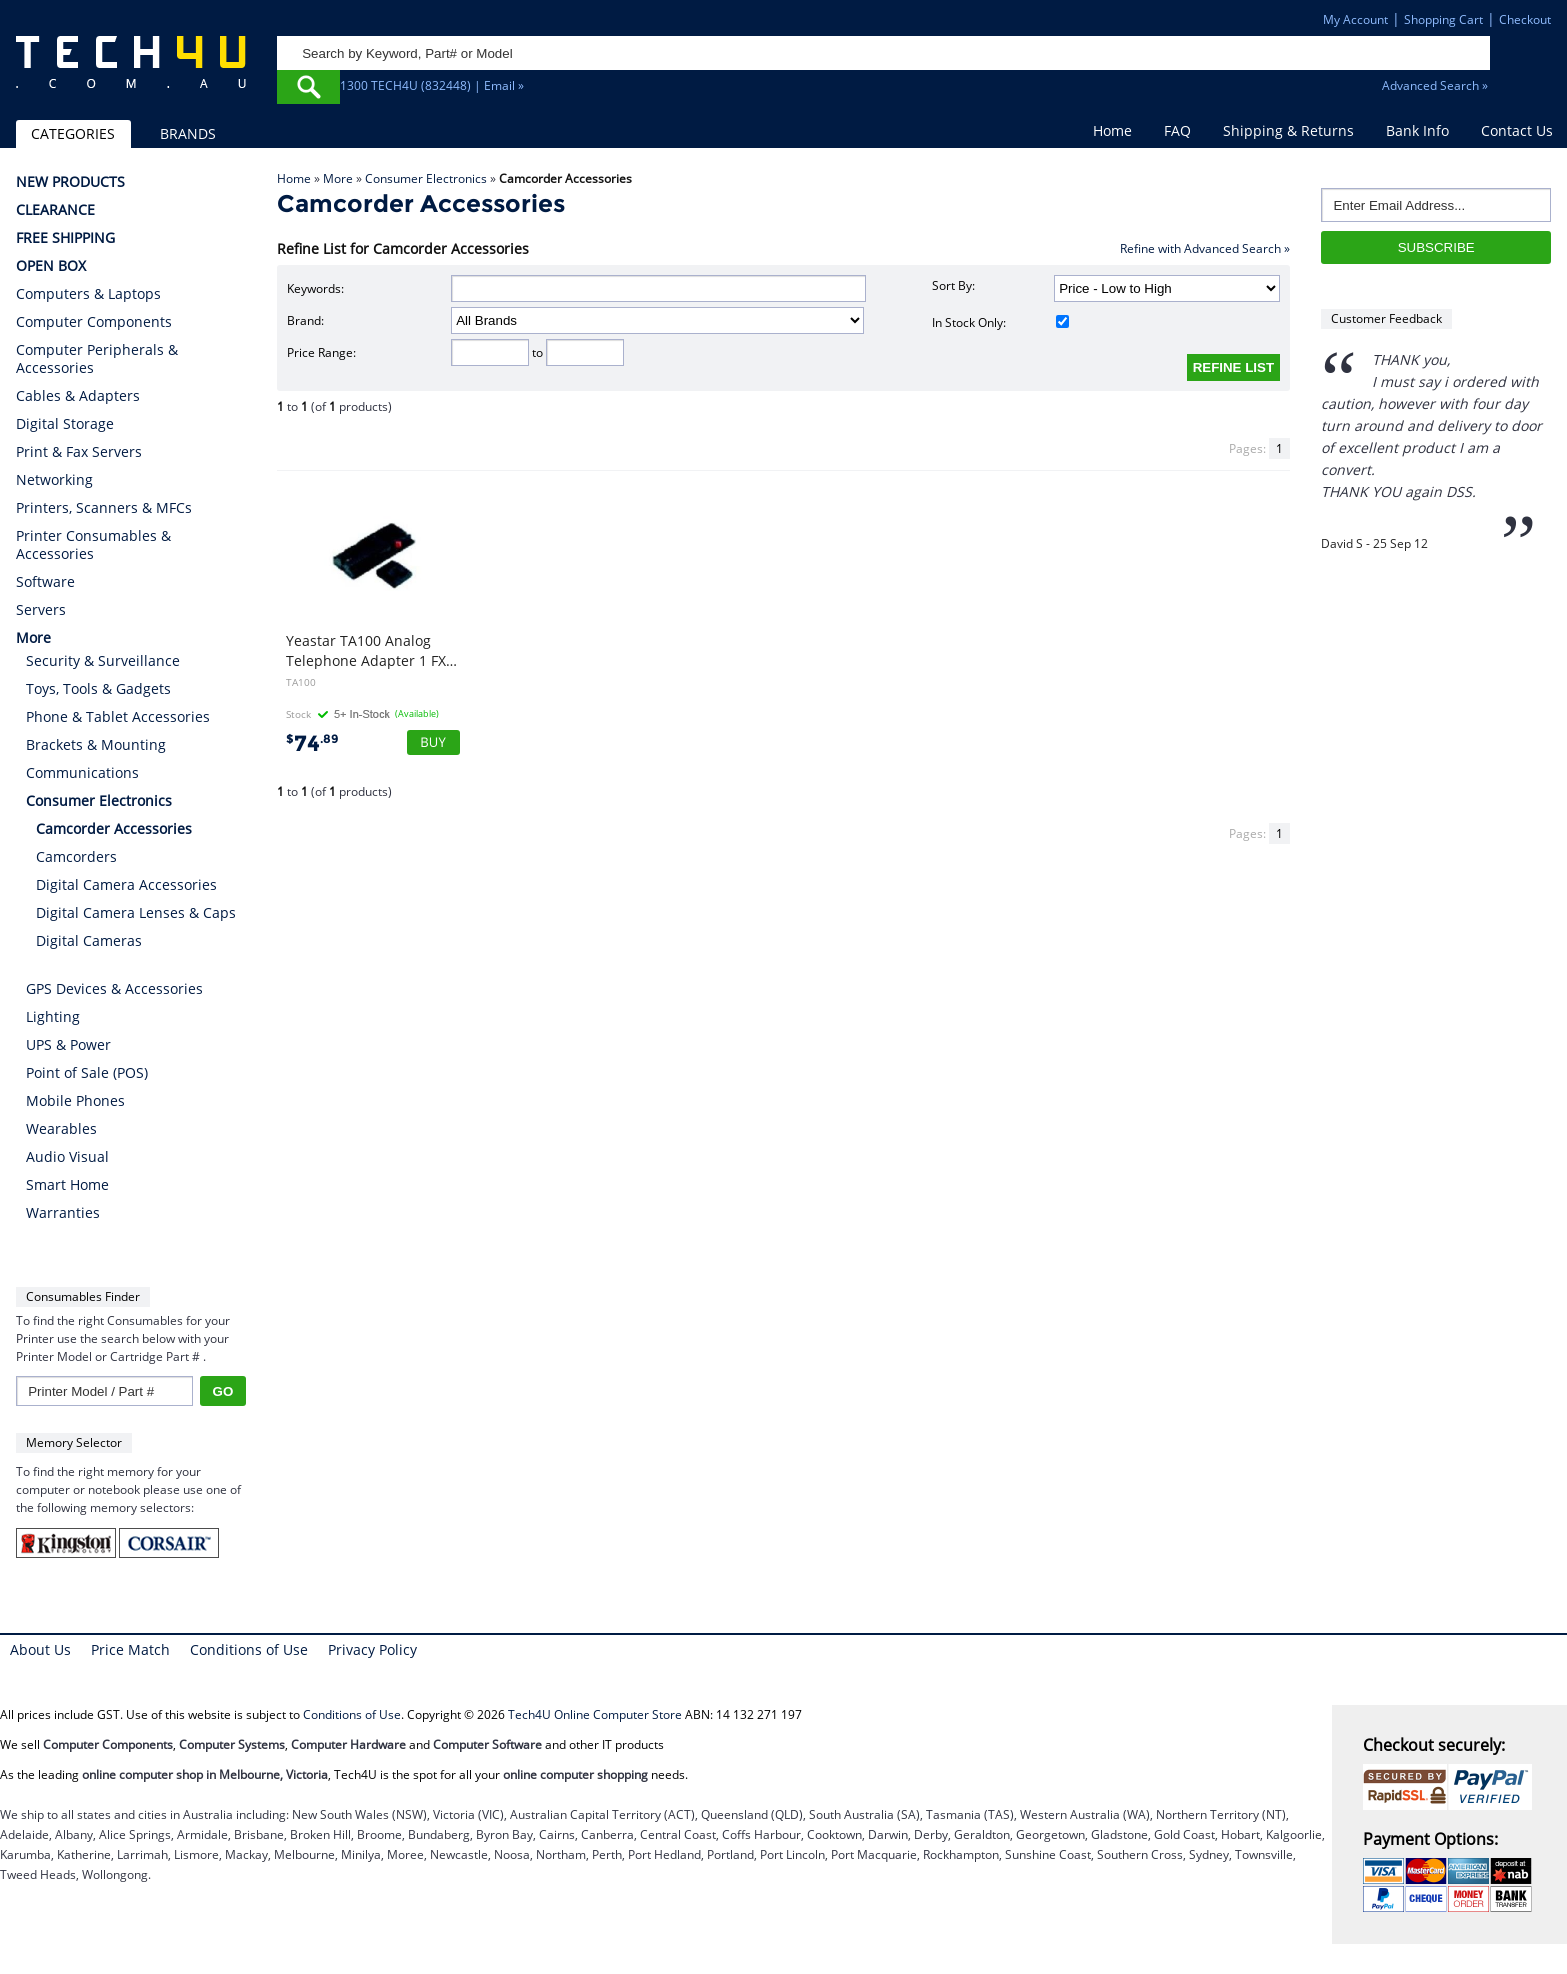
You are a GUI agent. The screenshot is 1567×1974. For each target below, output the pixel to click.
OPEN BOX (51, 266)
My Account (1355, 19)
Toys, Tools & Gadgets (98, 688)
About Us (40, 1649)
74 (312, 743)
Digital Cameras (89, 940)
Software (45, 582)
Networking (54, 480)
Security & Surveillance (103, 660)
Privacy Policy (372, 1649)
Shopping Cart (1443, 19)
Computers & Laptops (88, 294)
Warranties (63, 1212)
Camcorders (76, 856)
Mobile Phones (75, 1100)
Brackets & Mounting (96, 744)
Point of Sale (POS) (87, 1072)
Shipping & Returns (1288, 130)
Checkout (1525, 19)
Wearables (61, 1128)
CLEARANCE (55, 210)
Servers (41, 610)
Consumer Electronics (426, 178)
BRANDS (188, 133)
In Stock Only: (1000, 322)
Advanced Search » (1435, 85)
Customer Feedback (1386, 318)
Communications (82, 772)
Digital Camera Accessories (126, 884)
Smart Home (67, 1184)
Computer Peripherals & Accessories (97, 359)
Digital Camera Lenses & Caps (136, 912)
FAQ (1177, 130)
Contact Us (1517, 130)
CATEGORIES (73, 133)
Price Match (130, 1649)
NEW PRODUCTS (70, 182)
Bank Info (1417, 130)
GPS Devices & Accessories (114, 988)
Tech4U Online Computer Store (595, 1714)
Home (1112, 130)
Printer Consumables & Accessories (93, 545)
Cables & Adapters (78, 396)
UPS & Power (68, 1044)
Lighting (53, 1016)
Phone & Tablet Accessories (118, 716)
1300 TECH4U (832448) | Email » (432, 85)
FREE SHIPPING (65, 238)
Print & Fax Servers (79, 452)
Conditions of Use (249, 1649)
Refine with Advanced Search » (1205, 248)
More (338, 178)
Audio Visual (67, 1156)
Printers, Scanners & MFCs (104, 508)
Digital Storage (65, 424)
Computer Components (94, 322)
